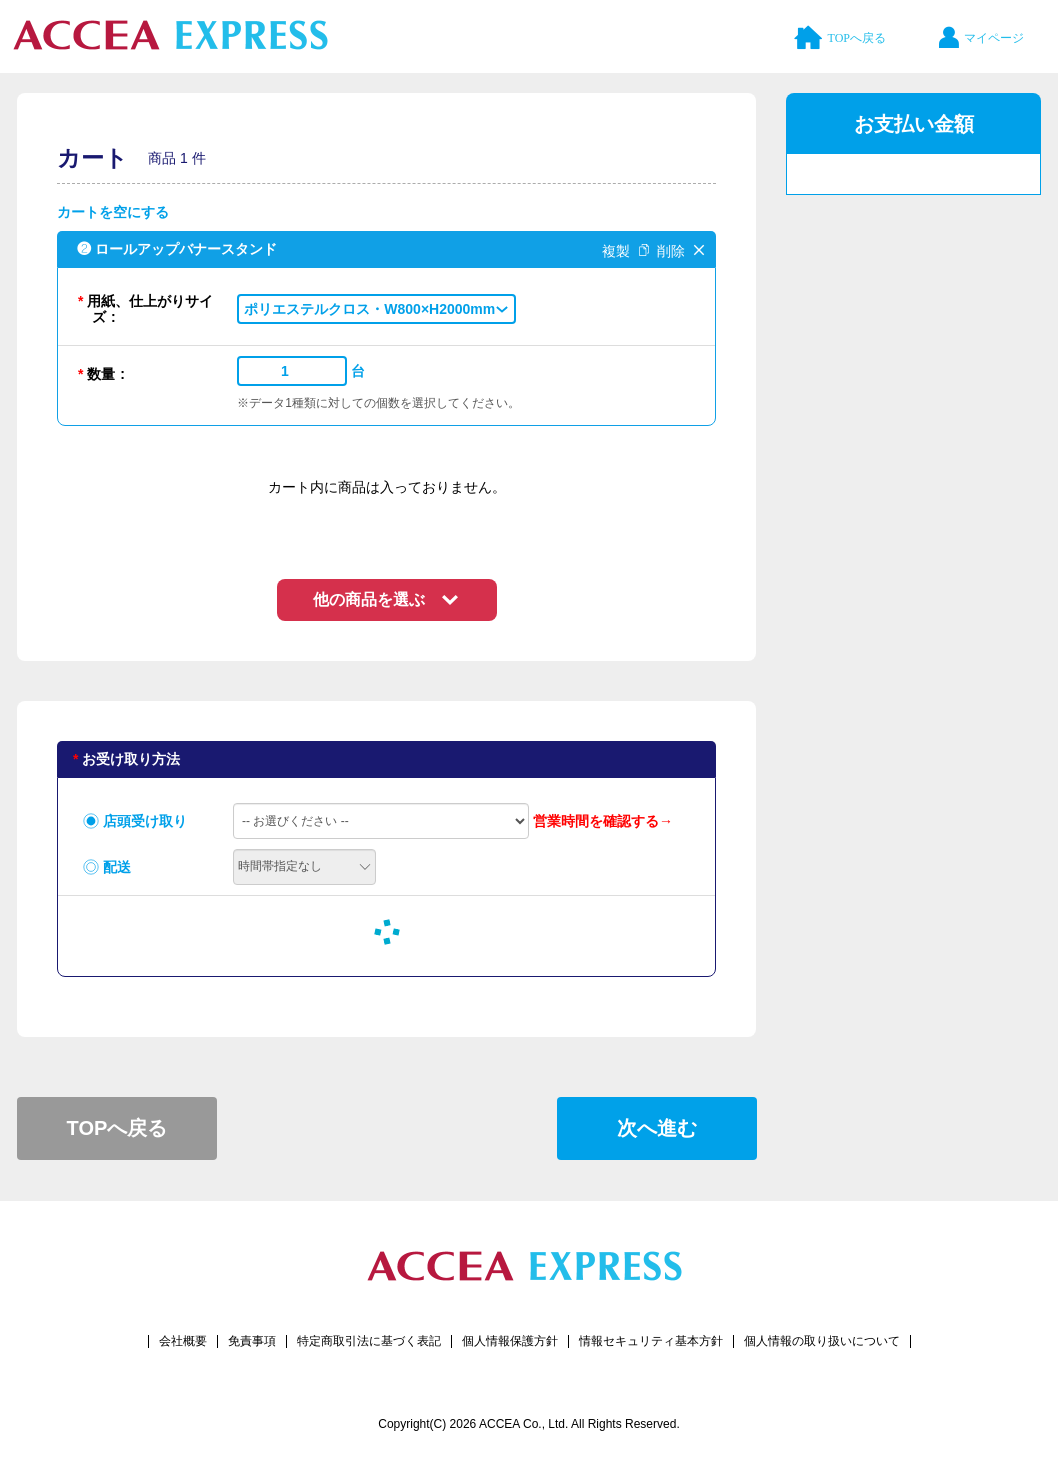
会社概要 (183, 1341)
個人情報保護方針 (510, 1341)
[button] (376, 309)
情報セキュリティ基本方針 (651, 1341)
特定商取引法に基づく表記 (369, 1341)
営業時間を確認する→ (603, 821)
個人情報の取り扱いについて (822, 1341)
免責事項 (252, 1341)
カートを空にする (113, 212)
